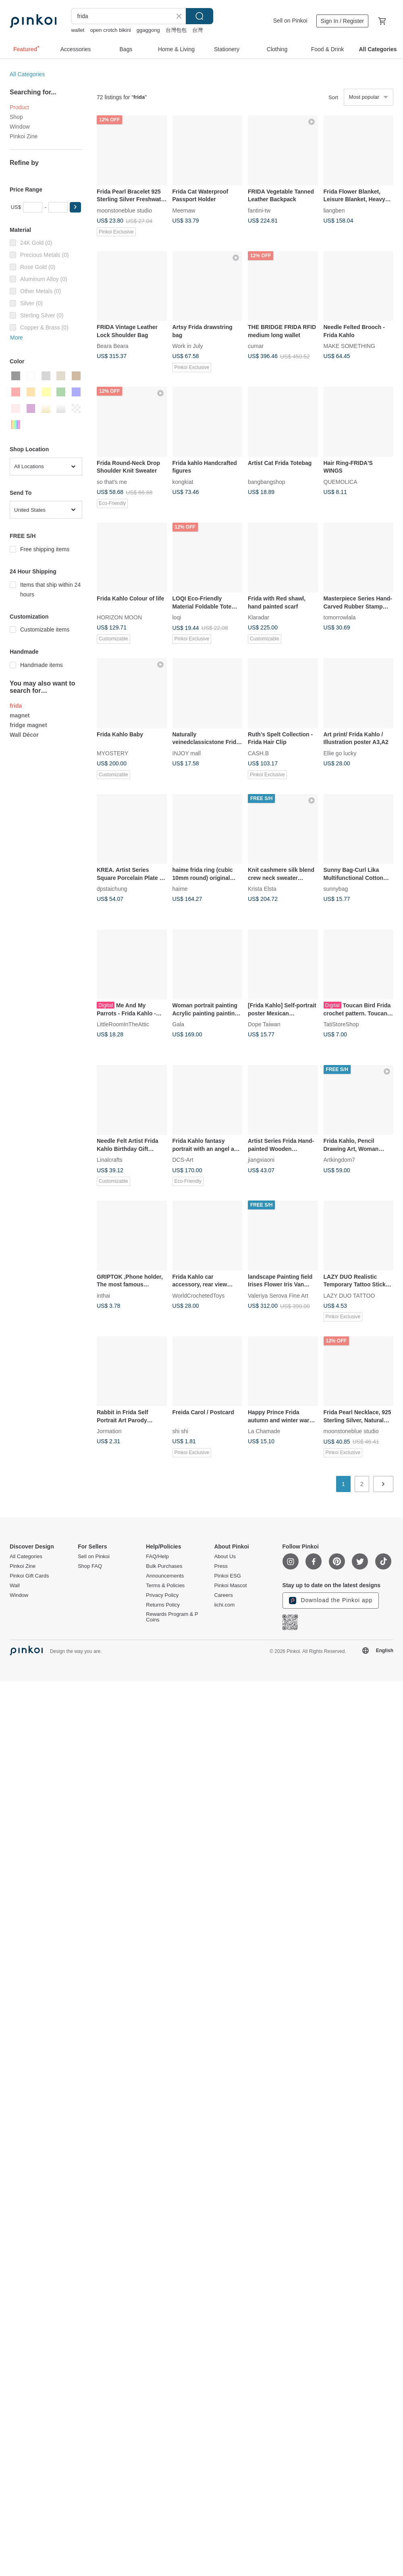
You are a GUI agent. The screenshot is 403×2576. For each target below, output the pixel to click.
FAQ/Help (157, 1556)
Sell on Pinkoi (290, 20)
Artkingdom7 (339, 1160)
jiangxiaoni (261, 1160)
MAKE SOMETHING (349, 346)
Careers (223, 1595)
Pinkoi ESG (227, 1576)
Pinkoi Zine (23, 136)
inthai (103, 1295)
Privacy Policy (162, 1595)
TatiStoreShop (341, 1024)
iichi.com (224, 1605)
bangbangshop (266, 481)
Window (20, 126)
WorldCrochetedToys (198, 1295)
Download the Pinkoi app (331, 1600)
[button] (75, 207)
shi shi (180, 1431)
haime (180, 889)
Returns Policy (163, 1605)
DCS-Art (182, 1160)
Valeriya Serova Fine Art (278, 1295)
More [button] (16, 337)
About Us (224, 1556)
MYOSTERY (112, 753)
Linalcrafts (110, 1160)
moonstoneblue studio (124, 210)
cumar (256, 346)
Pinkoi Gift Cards (29, 1576)
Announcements (165, 1576)
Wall (15, 1585)
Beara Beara (113, 346)
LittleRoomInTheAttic (123, 1024)
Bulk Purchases (164, 1566)
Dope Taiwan (264, 1024)
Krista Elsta (262, 889)
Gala (178, 1024)
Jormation (109, 1431)
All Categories (27, 74)
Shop (16, 117)
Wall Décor (24, 735)
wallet (77, 30)
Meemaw (183, 210)
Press (220, 1566)
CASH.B (258, 753)
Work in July (187, 346)
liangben (334, 210)
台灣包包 (176, 30)
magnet (20, 715)
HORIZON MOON (119, 617)
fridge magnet (28, 725)
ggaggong (148, 30)
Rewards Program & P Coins (172, 1617)
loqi (176, 617)
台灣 (197, 30)
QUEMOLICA (340, 481)
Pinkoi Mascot (230, 1585)
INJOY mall (186, 753)
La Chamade (264, 1431)
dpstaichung (112, 889)
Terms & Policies (165, 1585)
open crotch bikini (110, 30)
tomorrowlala (340, 617)
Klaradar (258, 617)
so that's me (112, 481)
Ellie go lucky (340, 753)
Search (199, 16)
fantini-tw (259, 210)
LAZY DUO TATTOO (349, 1295)
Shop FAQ (90, 1566)
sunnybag (336, 889)
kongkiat (182, 481)
